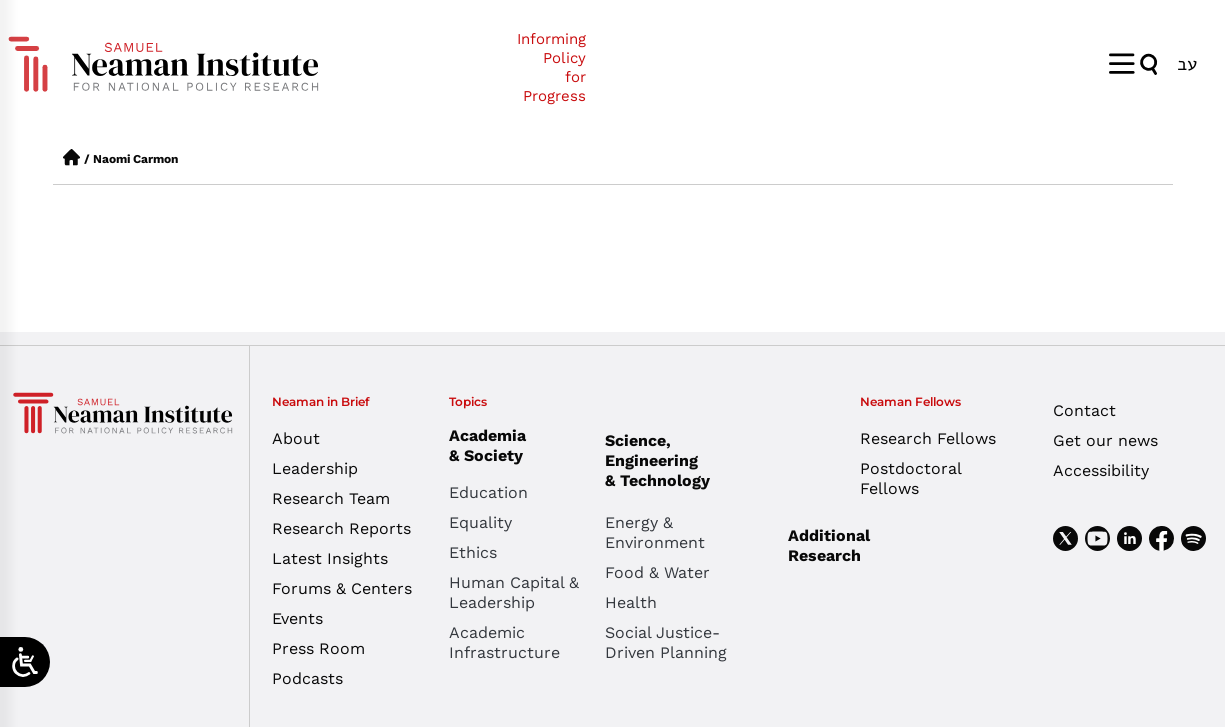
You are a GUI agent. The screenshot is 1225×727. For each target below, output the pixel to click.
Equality (480, 522)
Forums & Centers (342, 588)
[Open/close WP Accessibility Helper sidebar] (25, 662)
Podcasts (307, 678)
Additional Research (829, 545)
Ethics (473, 552)
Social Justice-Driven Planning (666, 642)
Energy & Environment (655, 532)
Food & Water (657, 572)
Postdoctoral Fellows (910, 478)
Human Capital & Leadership (514, 592)
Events (297, 618)
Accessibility (1101, 470)
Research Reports (341, 528)
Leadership (315, 468)
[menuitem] (1187, 63)
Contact (1084, 410)
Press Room (318, 648)
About (296, 438)
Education (488, 492)
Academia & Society (492, 445)
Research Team (331, 498)
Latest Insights (330, 558)
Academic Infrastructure (504, 642)
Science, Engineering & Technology (683, 460)
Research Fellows (928, 438)
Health (631, 602)
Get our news (1105, 440)
